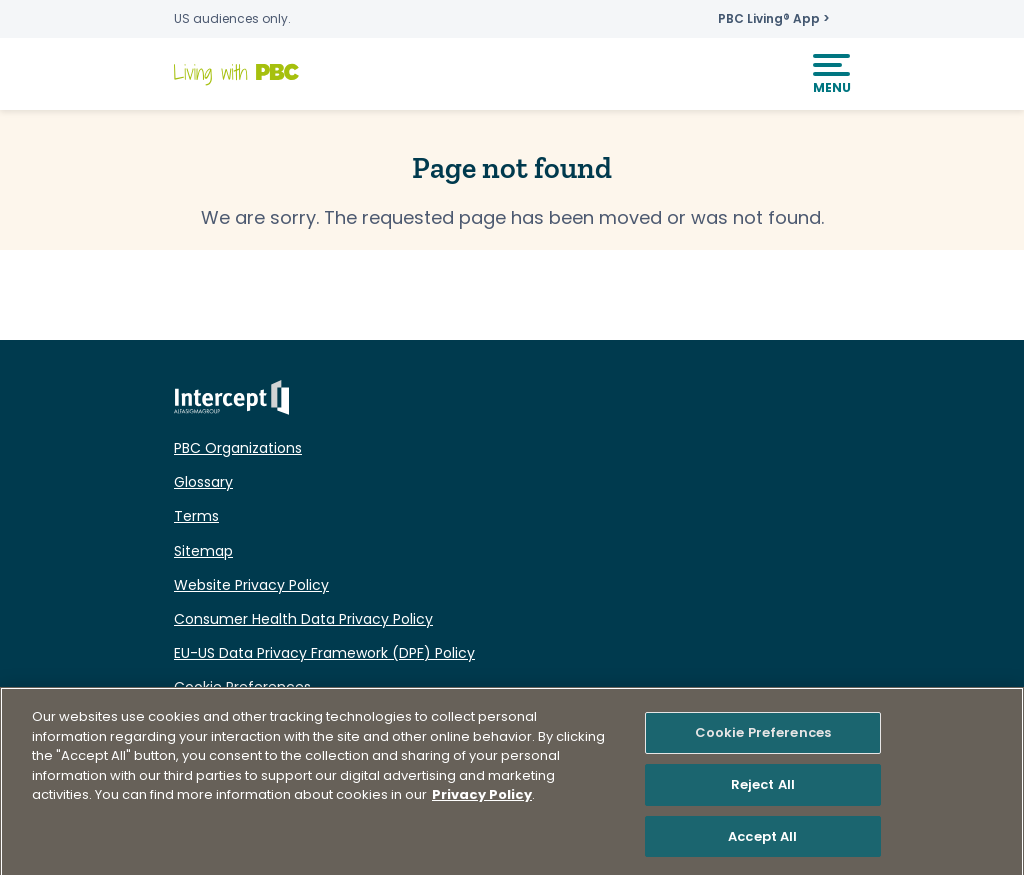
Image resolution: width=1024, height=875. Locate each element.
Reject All (763, 788)
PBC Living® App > (774, 19)
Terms (196, 516)
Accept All (762, 840)
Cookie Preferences (763, 736)
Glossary (203, 482)
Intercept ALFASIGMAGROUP (231, 397)
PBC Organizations (238, 448)
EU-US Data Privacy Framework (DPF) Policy (324, 653)
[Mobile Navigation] (831, 74)
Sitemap (203, 551)
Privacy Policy (482, 798)
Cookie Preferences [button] (242, 687)
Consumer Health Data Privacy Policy (303, 619)
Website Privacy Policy (251, 585)
